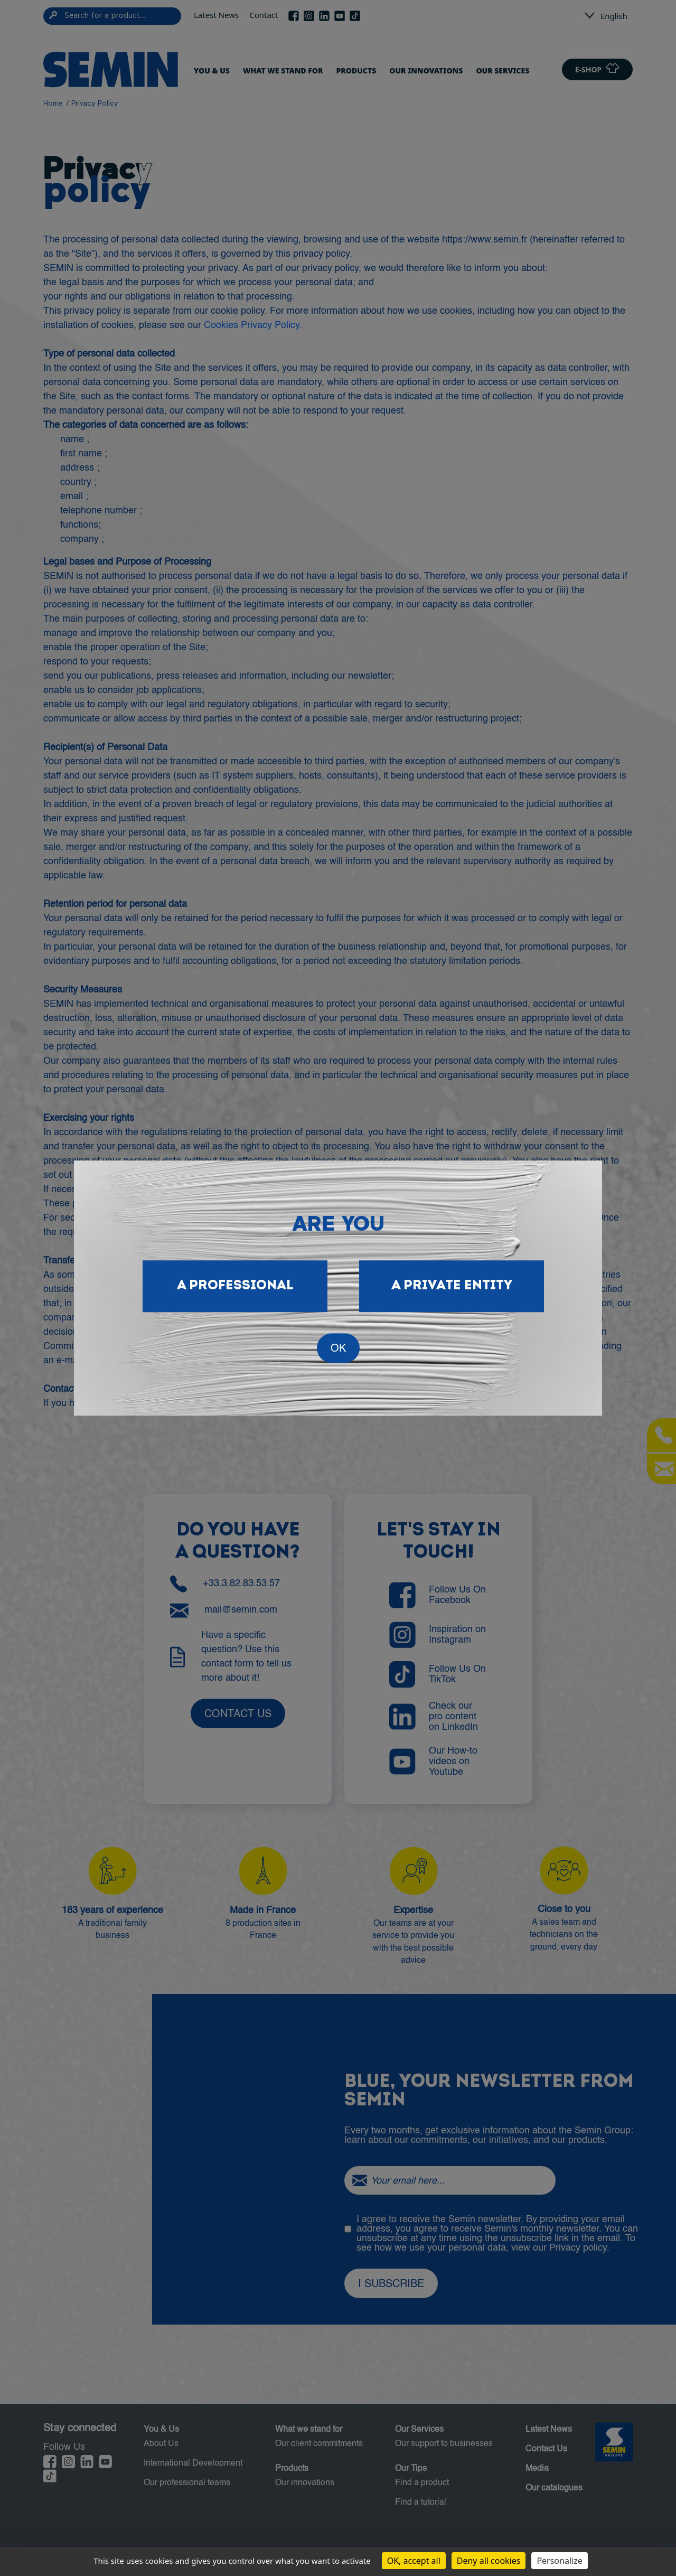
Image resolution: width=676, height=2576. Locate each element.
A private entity (451, 1285)
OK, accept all (413, 2560)
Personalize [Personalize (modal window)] (559, 2560)
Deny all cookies (489, 2560)
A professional (235, 1285)
